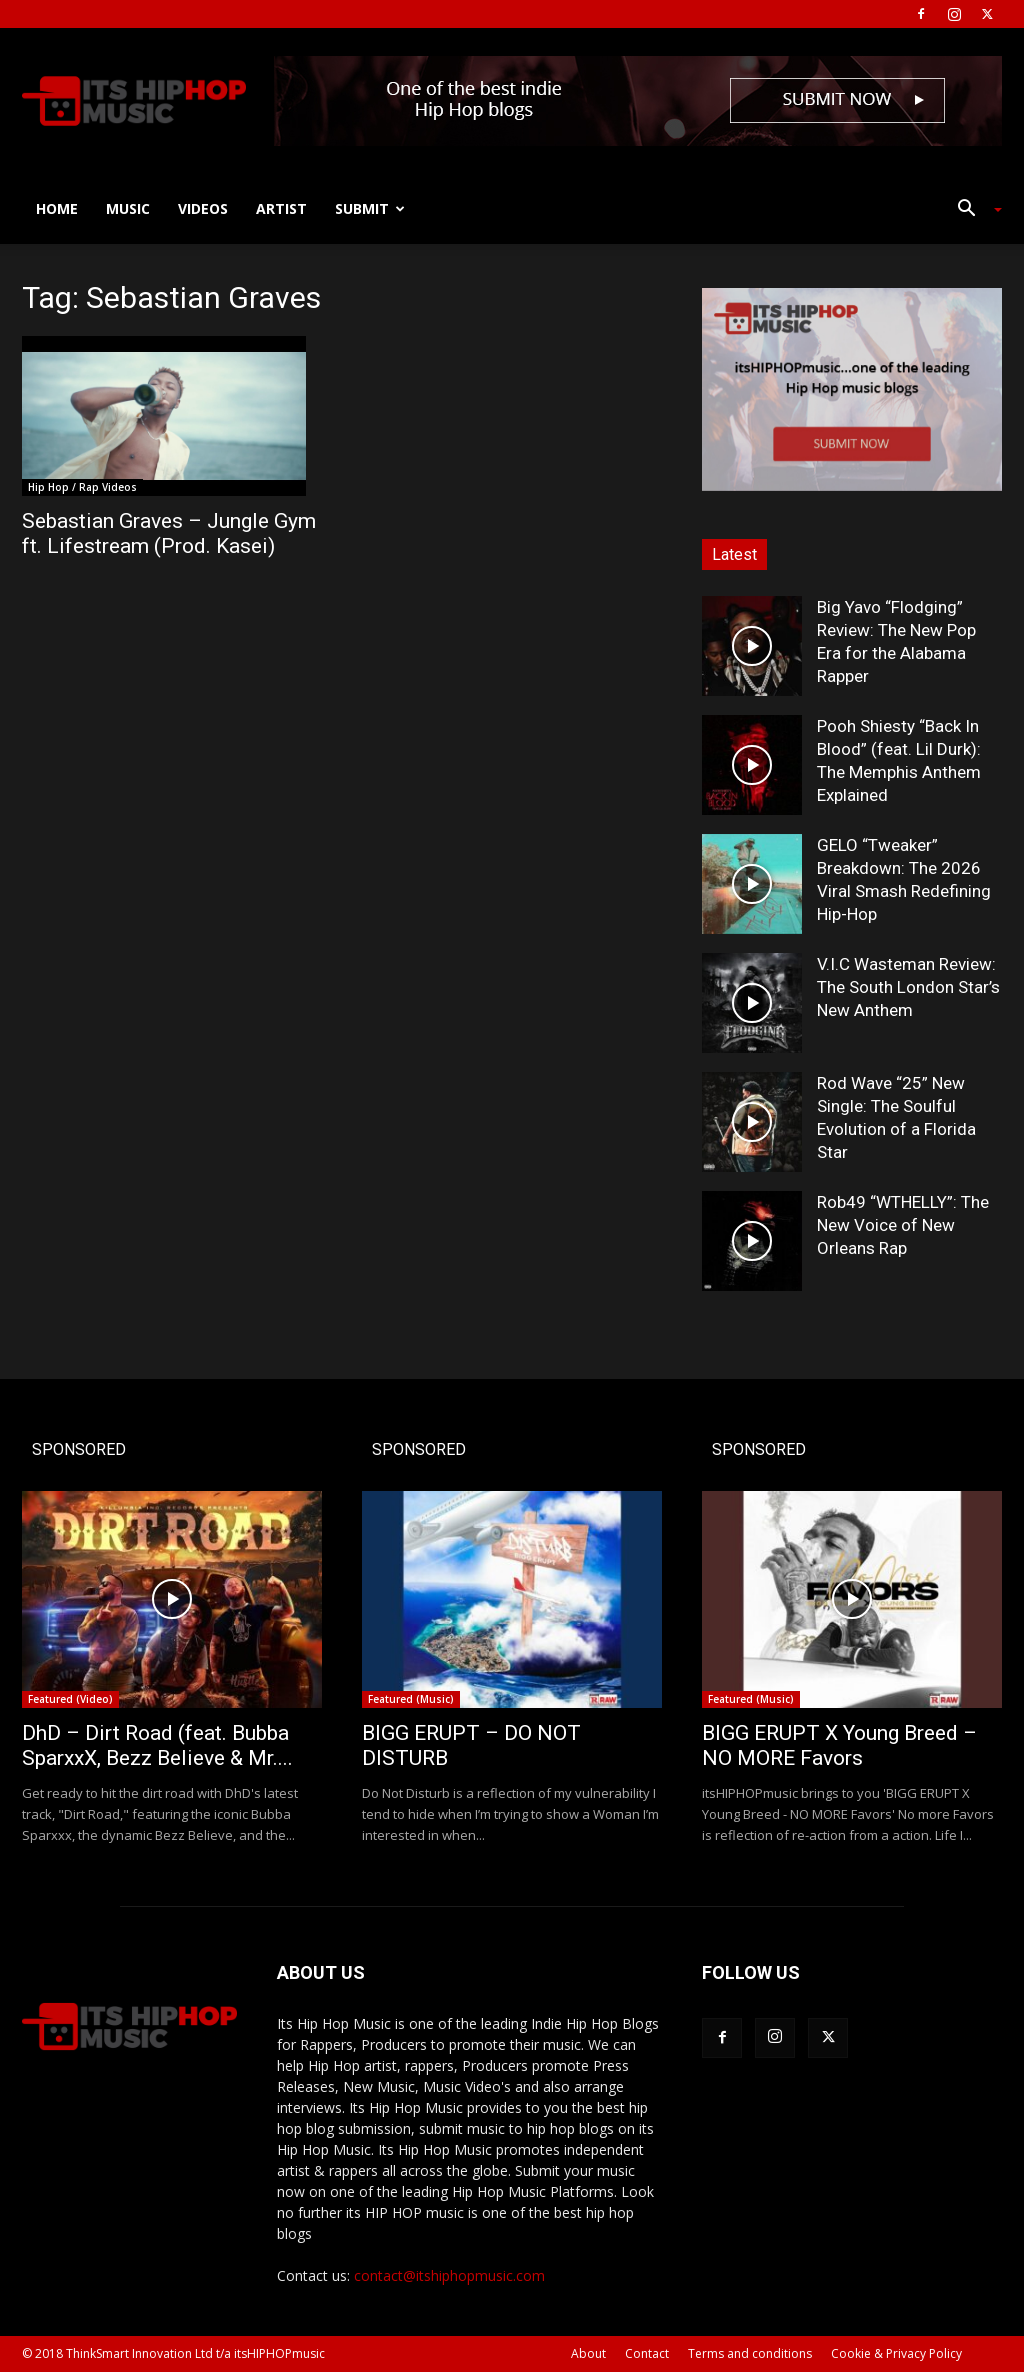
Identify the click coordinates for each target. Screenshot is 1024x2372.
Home (57, 208)
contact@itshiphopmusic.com (449, 2275)
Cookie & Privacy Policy (896, 2353)
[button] (972, 210)
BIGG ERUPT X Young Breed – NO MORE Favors (839, 1745)
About (588, 2353)
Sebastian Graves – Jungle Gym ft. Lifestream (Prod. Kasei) (169, 533)
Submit (370, 208)
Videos (203, 208)
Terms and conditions (750, 2353)
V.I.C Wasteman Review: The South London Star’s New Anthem (908, 987)
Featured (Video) (70, 1699)
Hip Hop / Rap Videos (82, 487)
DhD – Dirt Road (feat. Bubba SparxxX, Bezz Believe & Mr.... (157, 1745)
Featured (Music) (411, 1699)
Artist (281, 208)
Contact (647, 2353)
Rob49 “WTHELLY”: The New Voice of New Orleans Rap (903, 1225)
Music (128, 208)
